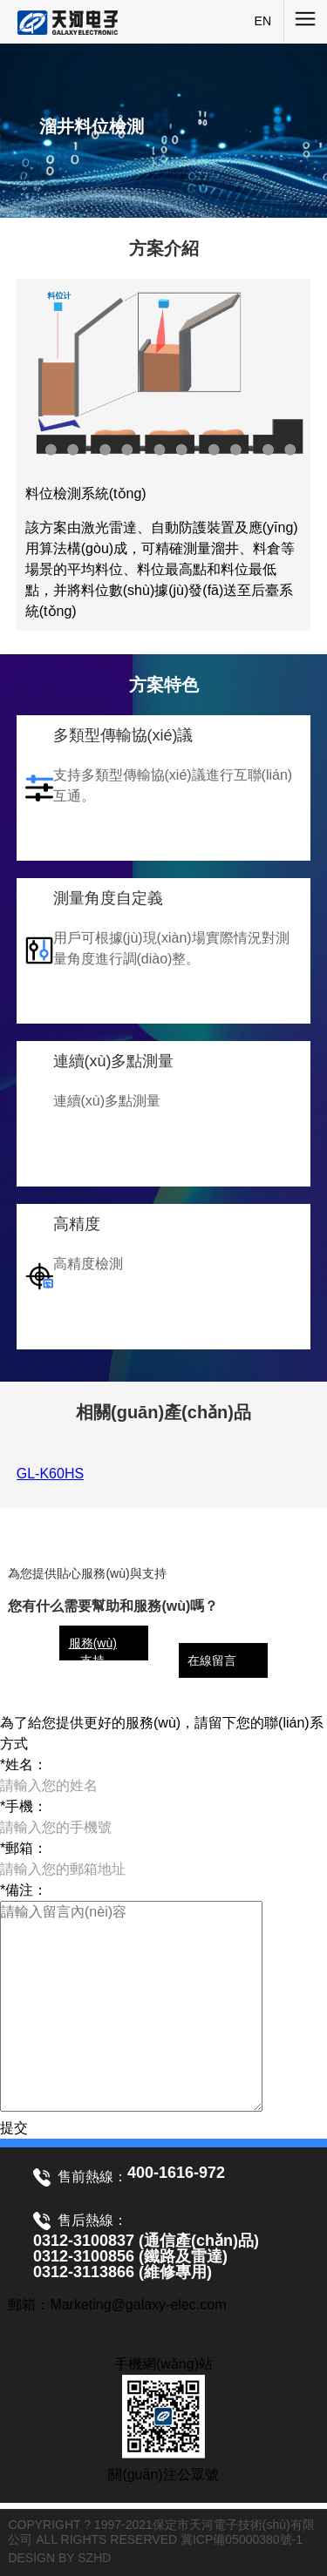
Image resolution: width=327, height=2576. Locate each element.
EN (263, 21)
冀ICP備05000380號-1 (242, 2539)
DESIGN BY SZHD (59, 2558)
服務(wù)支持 (93, 1651)
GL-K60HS (50, 1473)
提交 (14, 2127)
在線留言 (211, 1660)
